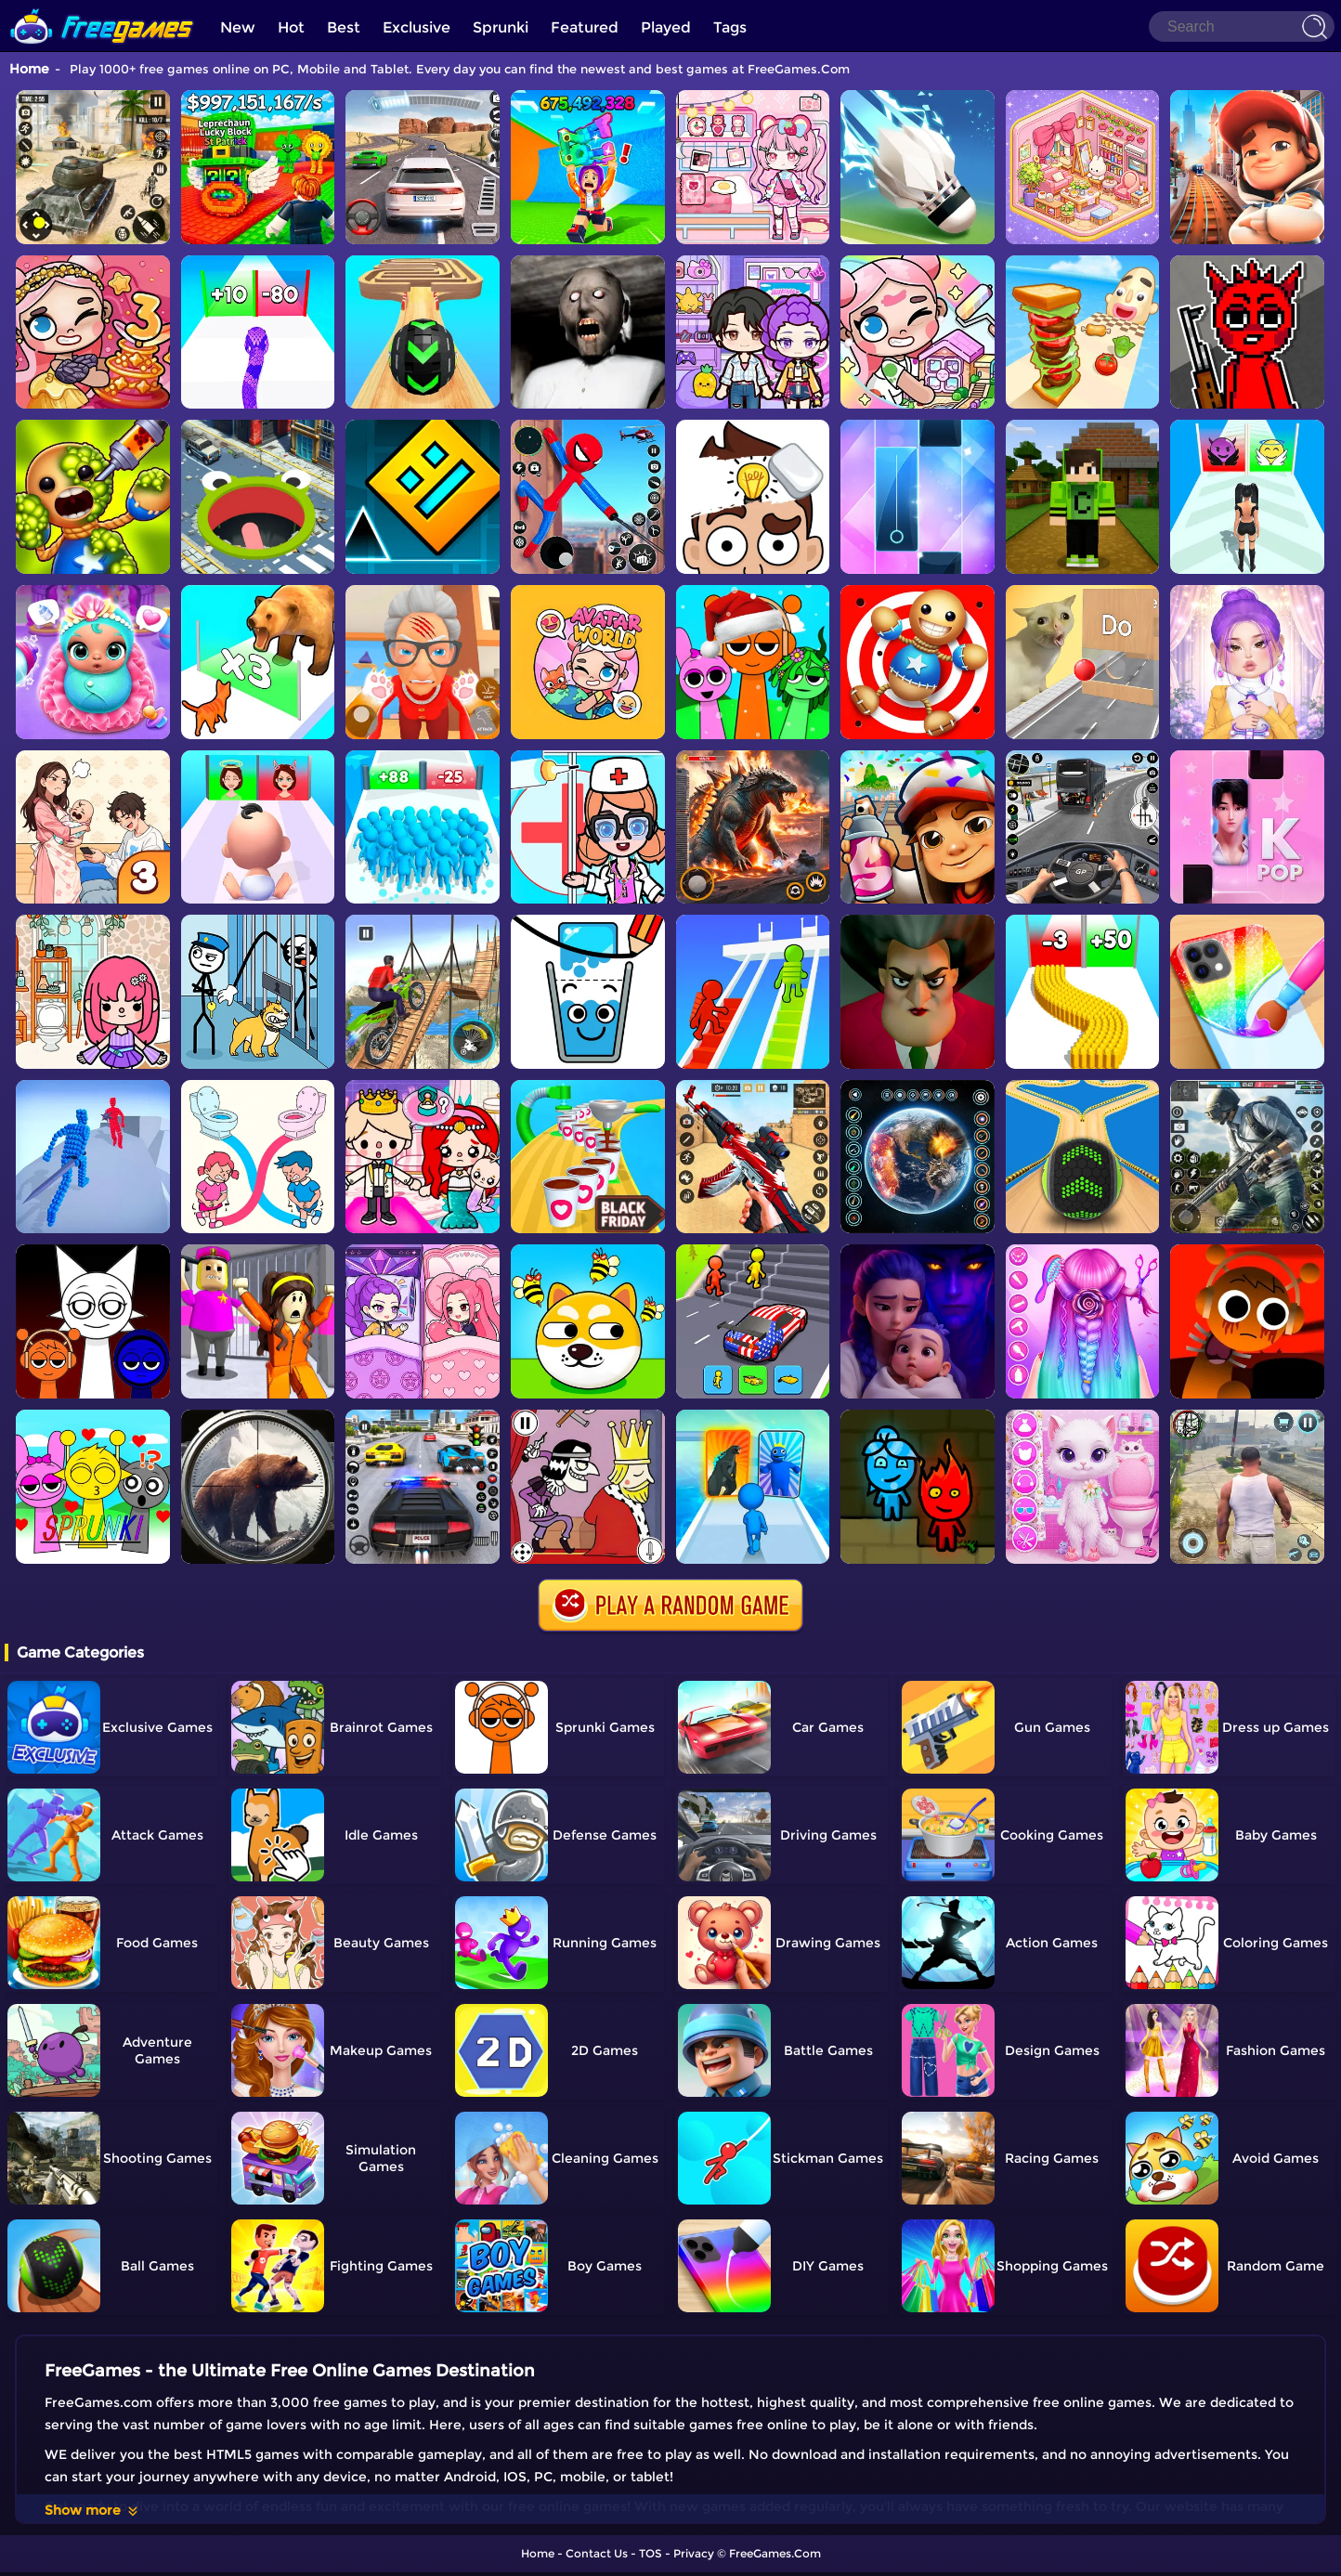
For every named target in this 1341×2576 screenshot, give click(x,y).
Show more (92, 2510)
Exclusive (416, 27)
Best (343, 27)
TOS (650, 2553)
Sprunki (500, 27)
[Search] (1241, 26)
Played (666, 27)
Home (29, 68)
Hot (291, 27)
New (237, 27)
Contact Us (597, 2553)
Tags (730, 27)
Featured (584, 27)
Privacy (693, 2553)
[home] (102, 7)
